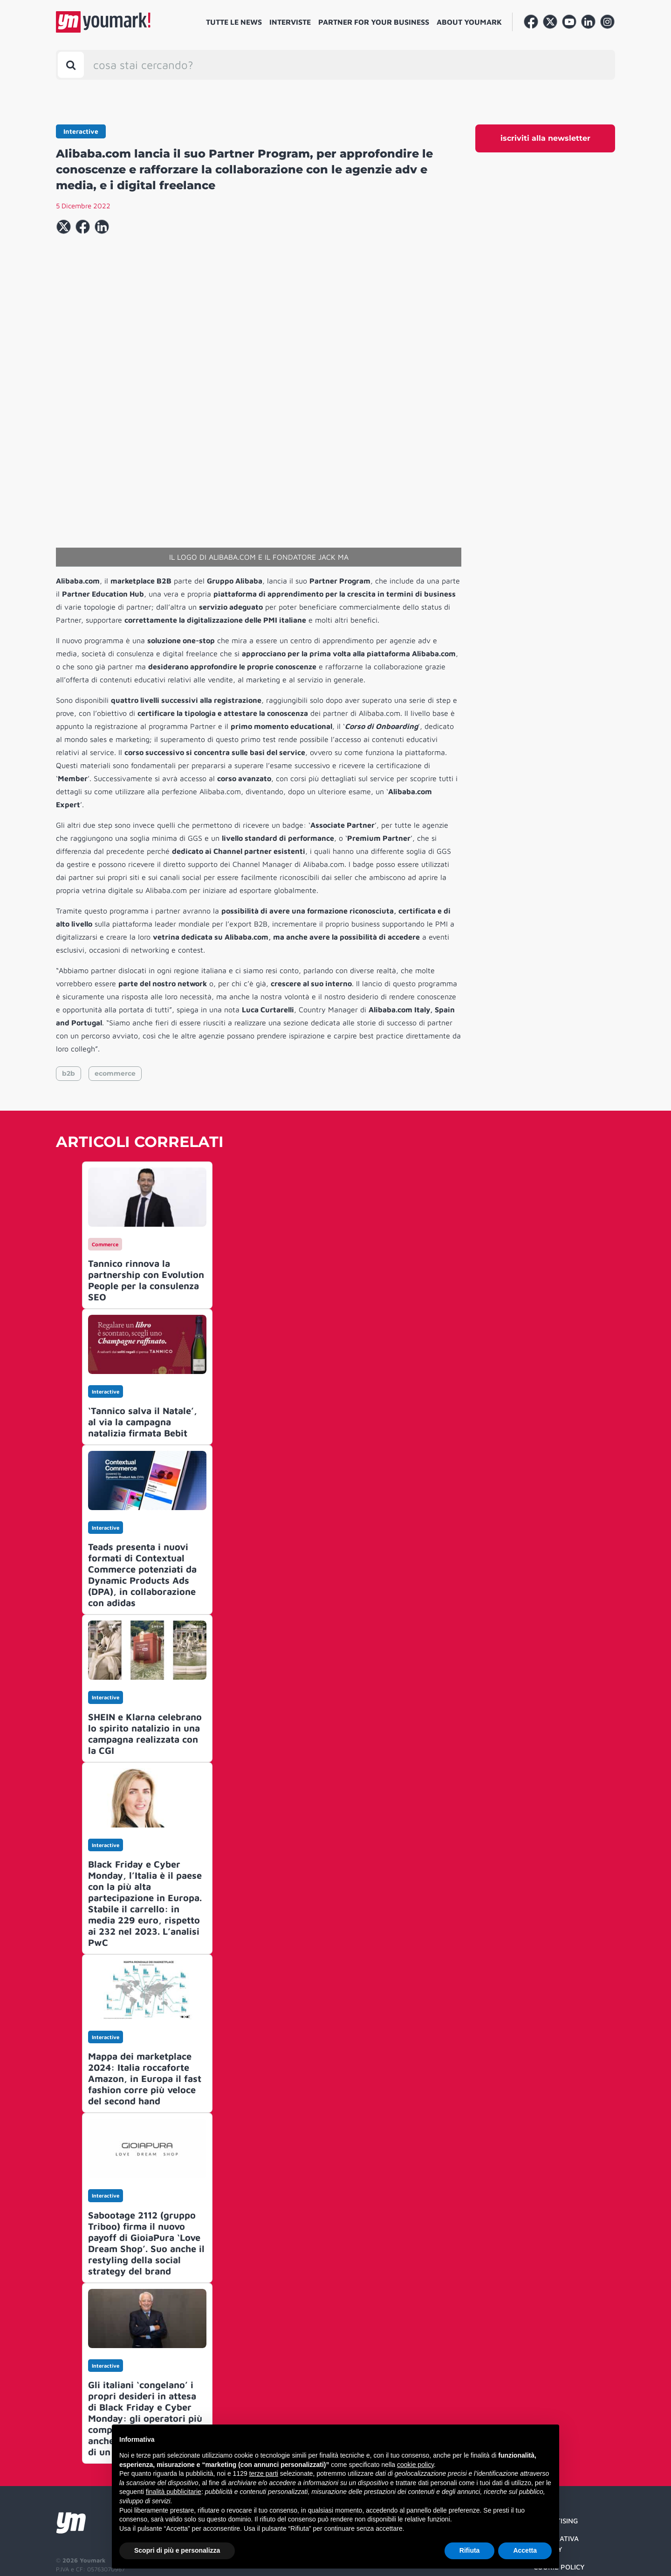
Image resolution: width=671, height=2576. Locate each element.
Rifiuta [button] (469, 2550)
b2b (68, 978)
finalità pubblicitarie (173, 2491)
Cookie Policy (559, 2471)
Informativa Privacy (556, 2448)
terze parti (263, 2473)
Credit (545, 2490)
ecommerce (115, 978)
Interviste (290, 22)
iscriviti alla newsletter (545, 138)
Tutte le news (234, 22)
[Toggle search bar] (71, 65)
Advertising (556, 2425)
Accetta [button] (525, 2550)
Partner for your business (373, 22)
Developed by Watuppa (91, 2541)
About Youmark (469, 22)
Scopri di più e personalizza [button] (177, 2550)
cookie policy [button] (415, 2464)
